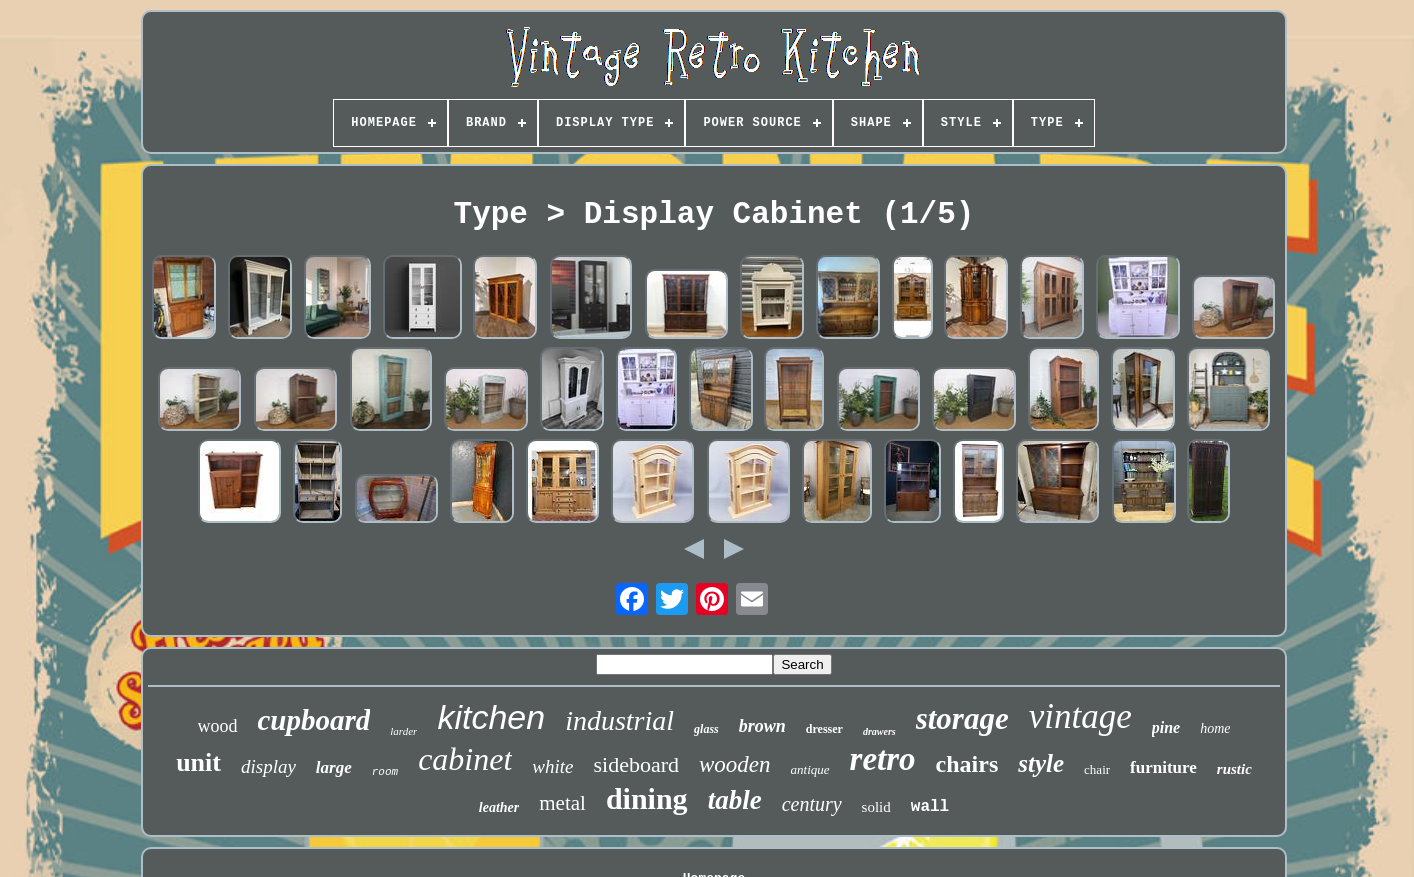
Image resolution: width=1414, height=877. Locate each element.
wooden (735, 764)
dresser (824, 729)
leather (499, 807)
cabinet (465, 759)
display (268, 766)
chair (1097, 769)
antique (810, 769)
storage (962, 718)
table (735, 800)
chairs (967, 764)
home (1215, 728)
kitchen (491, 717)
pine (1166, 727)
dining (647, 798)
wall (930, 807)
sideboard (637, 764)
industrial (619, 720)
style (1041, 763)
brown (762, 726)
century (812, 804)
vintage (1080, 716)
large (334, 767)
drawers (879, 731)
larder (403, 731)
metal (562, 803)
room (385, 772)
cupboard (314, 720)
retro (883, 759)
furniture (1163, 767)
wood (218, 726)
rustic (1234, 769)
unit (198, 762)
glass (706, 729)
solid (876, 807)
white (552, 766)
